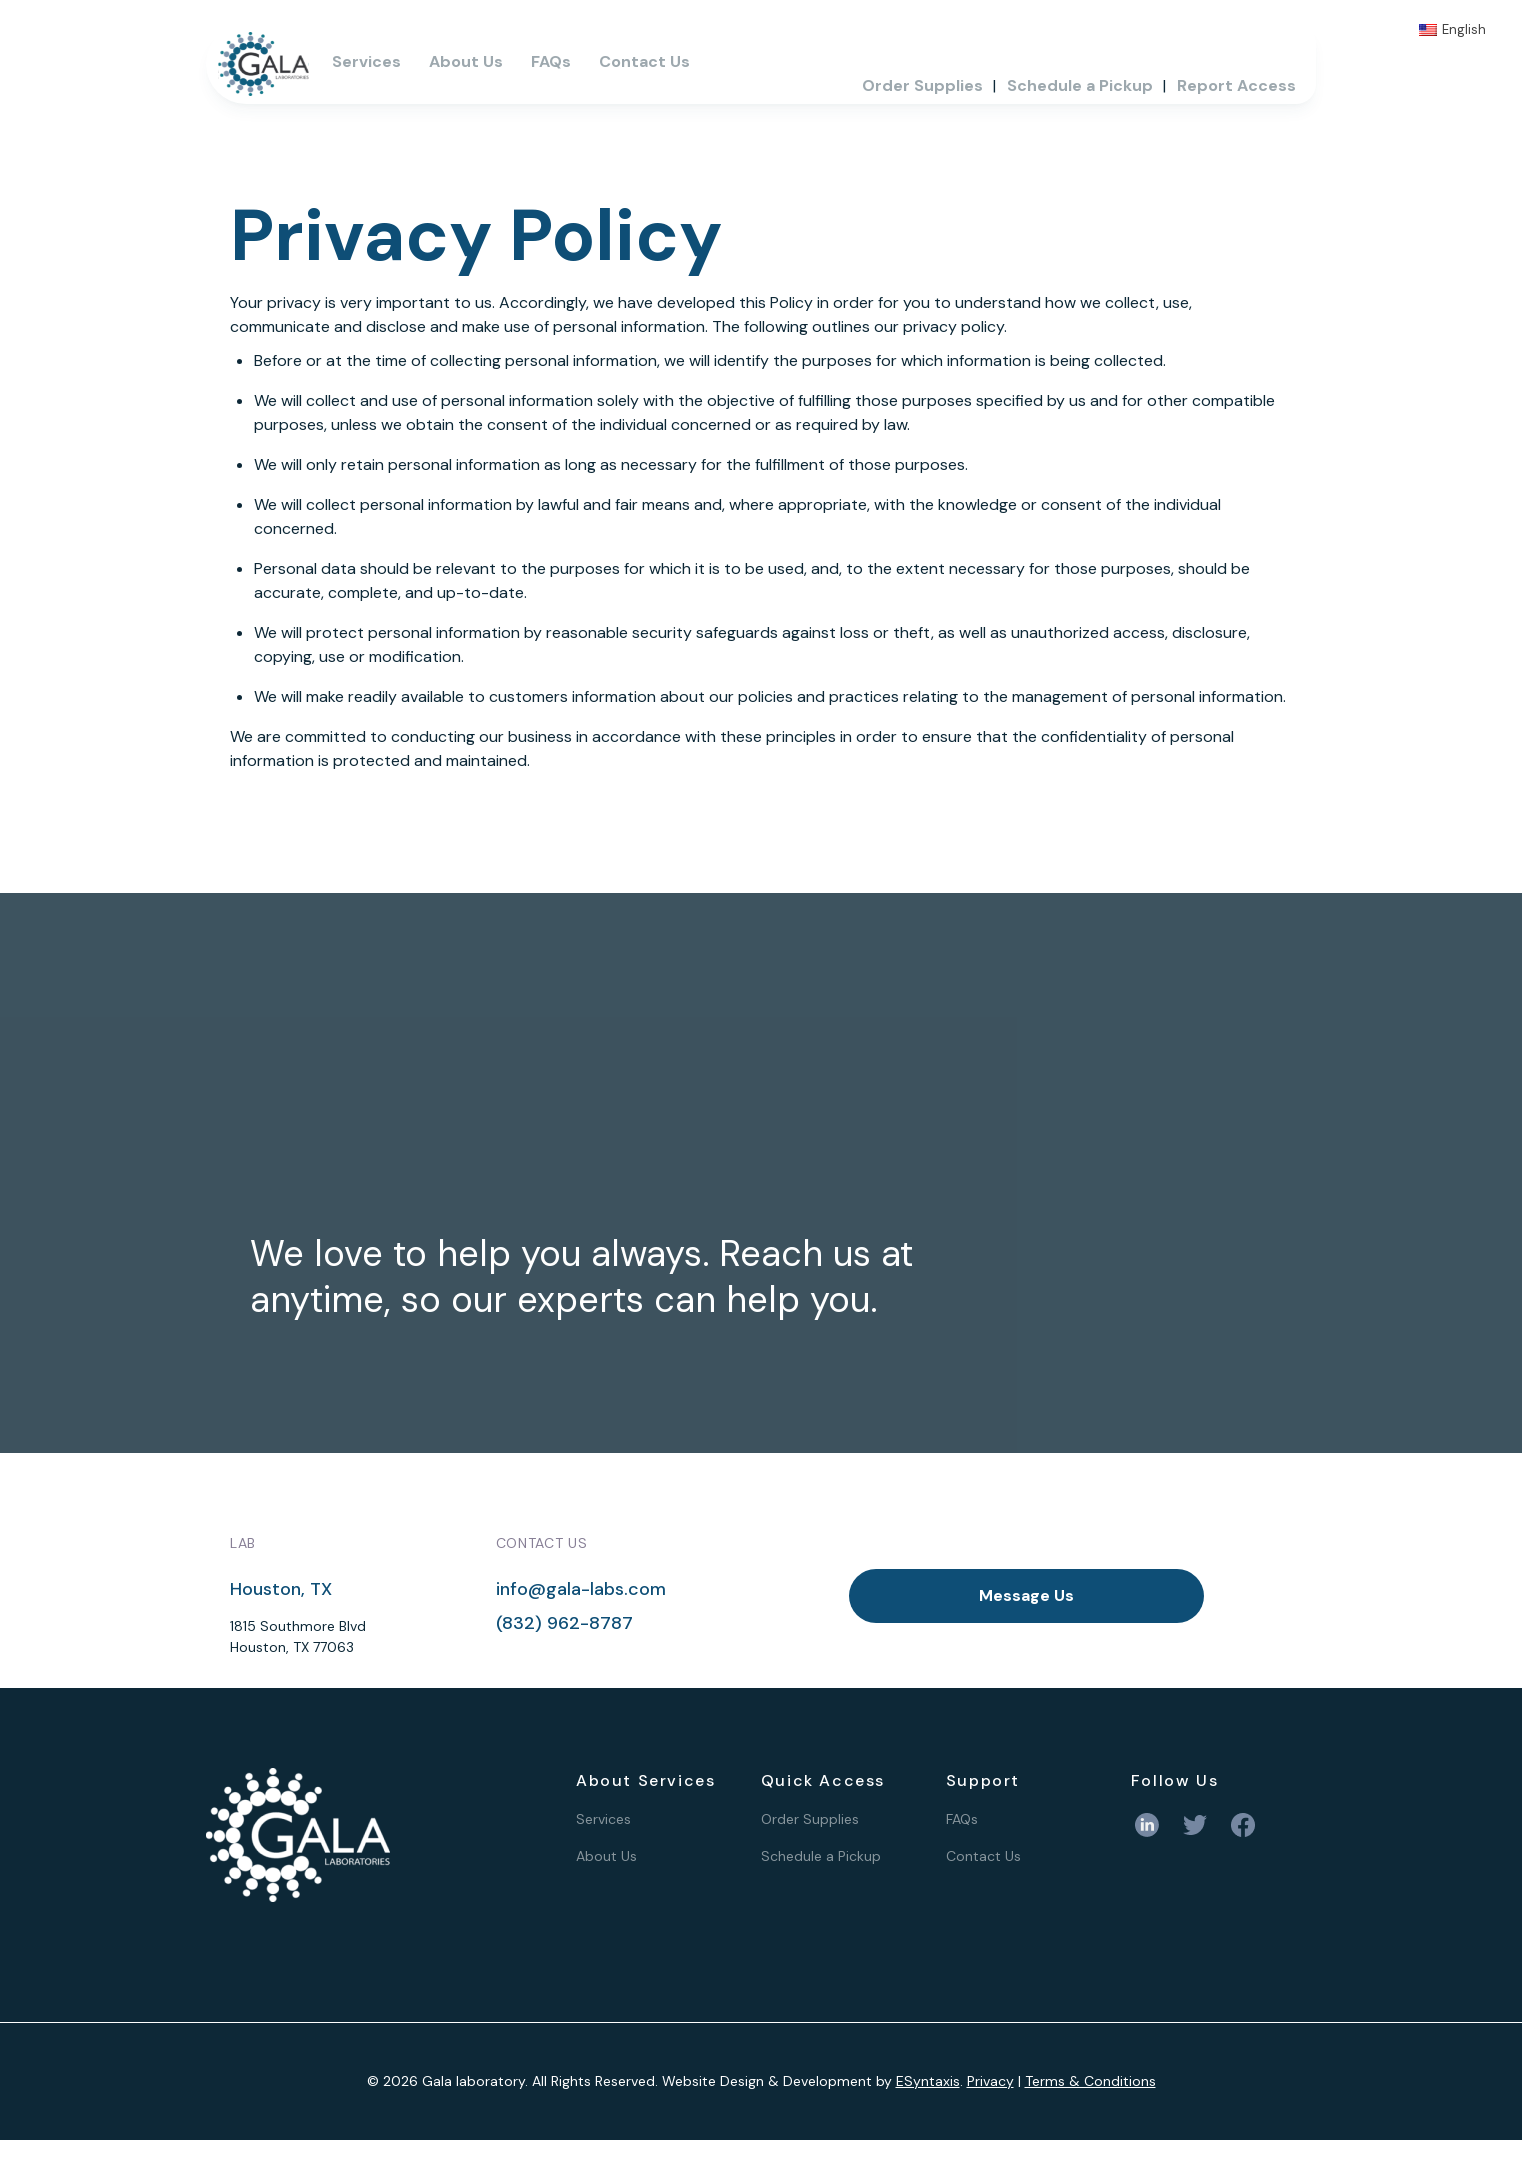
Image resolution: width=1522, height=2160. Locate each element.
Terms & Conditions (1090, 2081)
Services (366, 61)
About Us (466, 61)
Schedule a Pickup (1080, 85)
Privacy (990, 2081)
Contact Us (644, 61)
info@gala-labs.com (581, 1589)
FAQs (551, 61)
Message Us (1026, 1595)
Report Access (1236, 85)
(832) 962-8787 (564, 1623)
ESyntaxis (928, 2081)
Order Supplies (922, 85)
